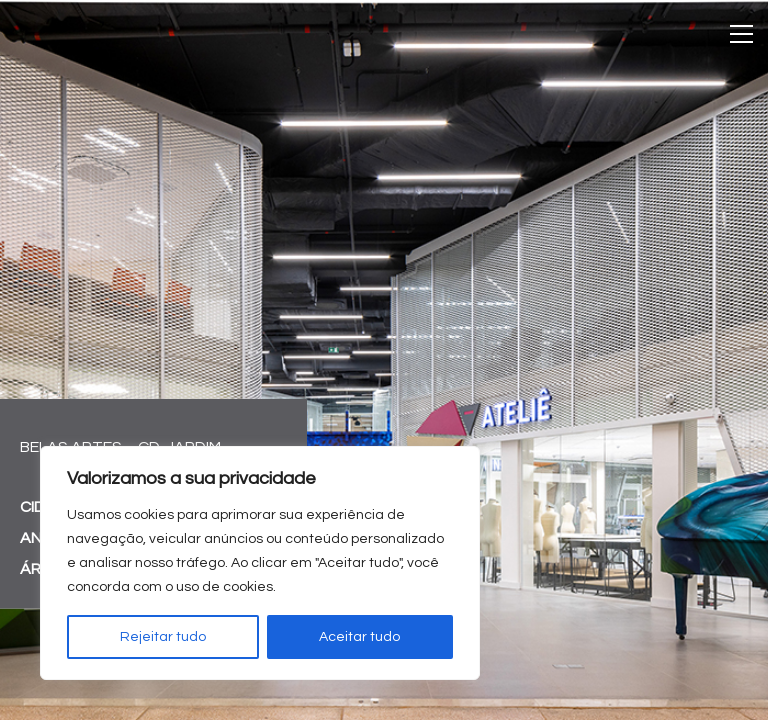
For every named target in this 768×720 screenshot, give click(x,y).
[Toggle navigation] (741, 34)
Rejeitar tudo (163, 637)
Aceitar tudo (359, 637)
